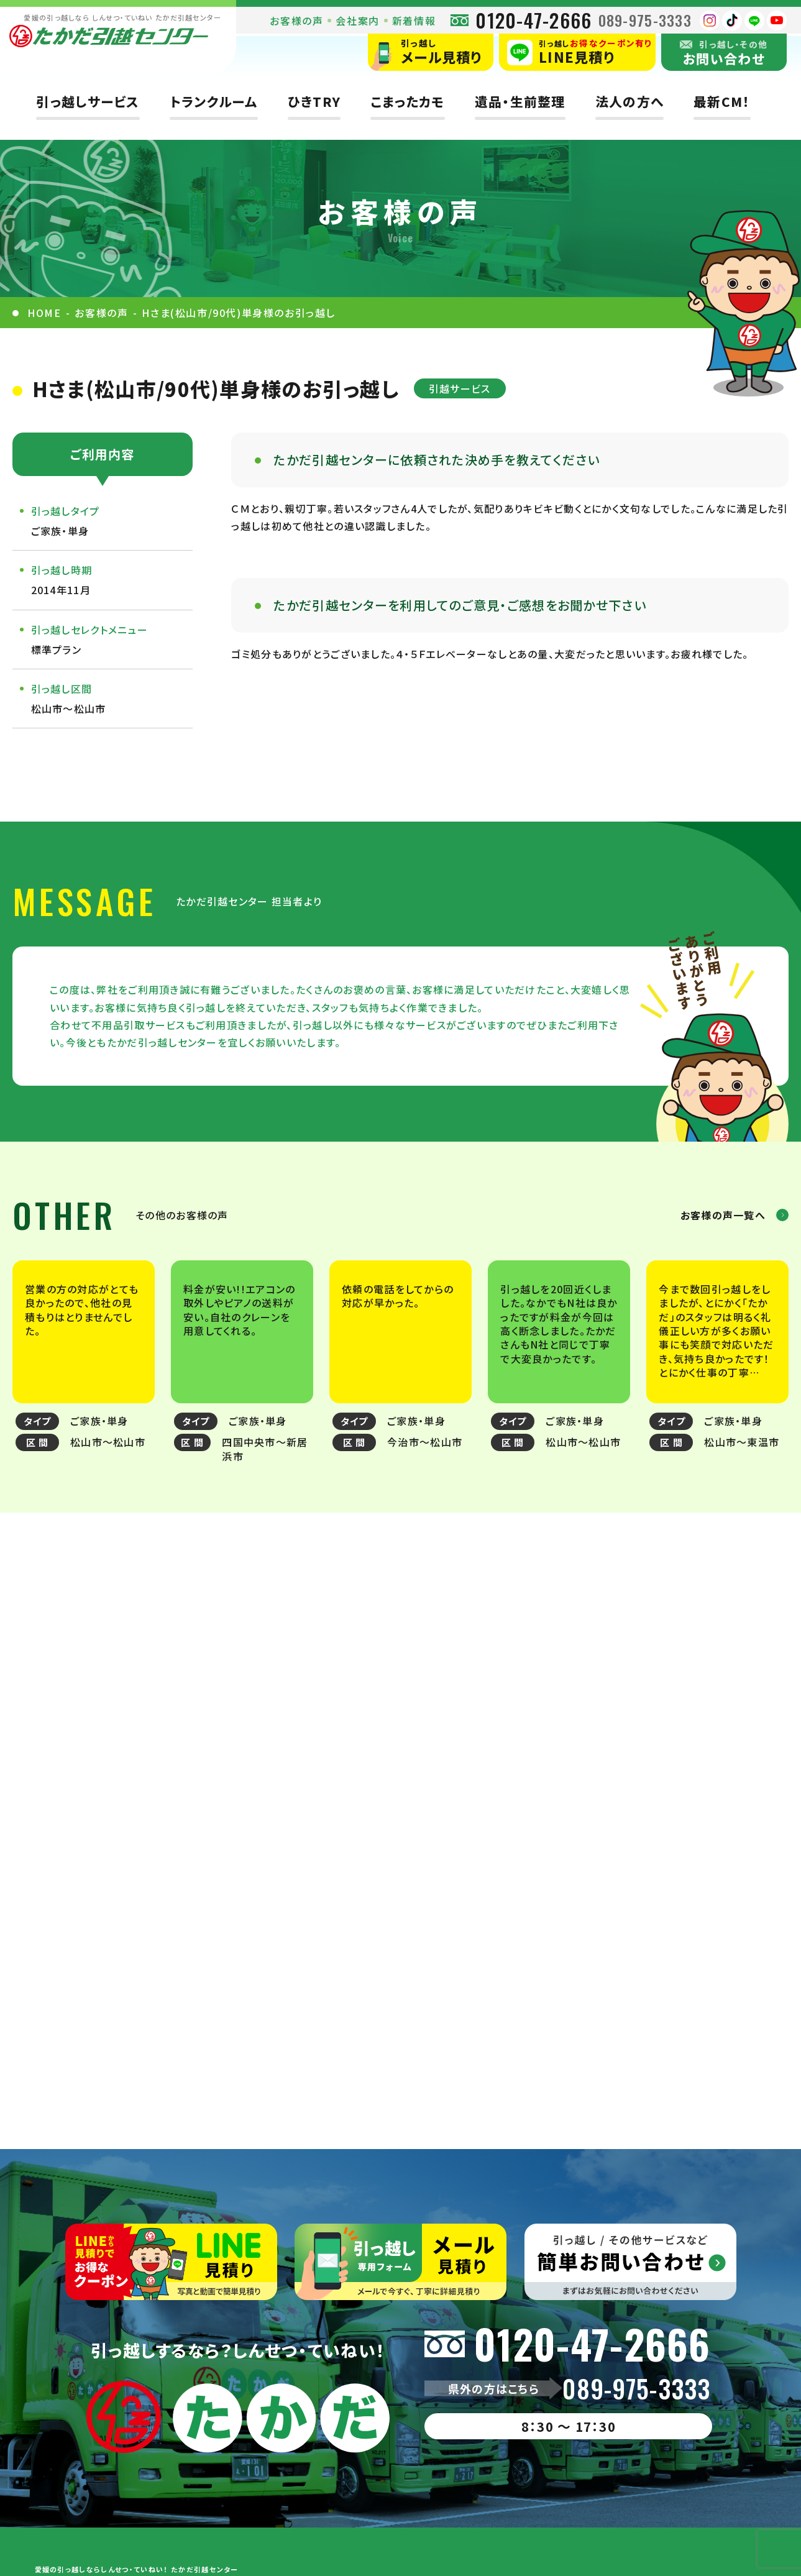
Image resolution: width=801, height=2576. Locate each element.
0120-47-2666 (533, 20)
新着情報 (414, 20)
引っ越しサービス (87, 102)
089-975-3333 (645, 20)
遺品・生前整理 (520, 102)
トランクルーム (214, 102)
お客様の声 (296, 20)
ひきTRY (314, 102)
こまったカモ (407, 102)
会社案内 (357, 20)
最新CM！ (721, 102)
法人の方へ (629, 102)
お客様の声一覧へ (723, 1215)
